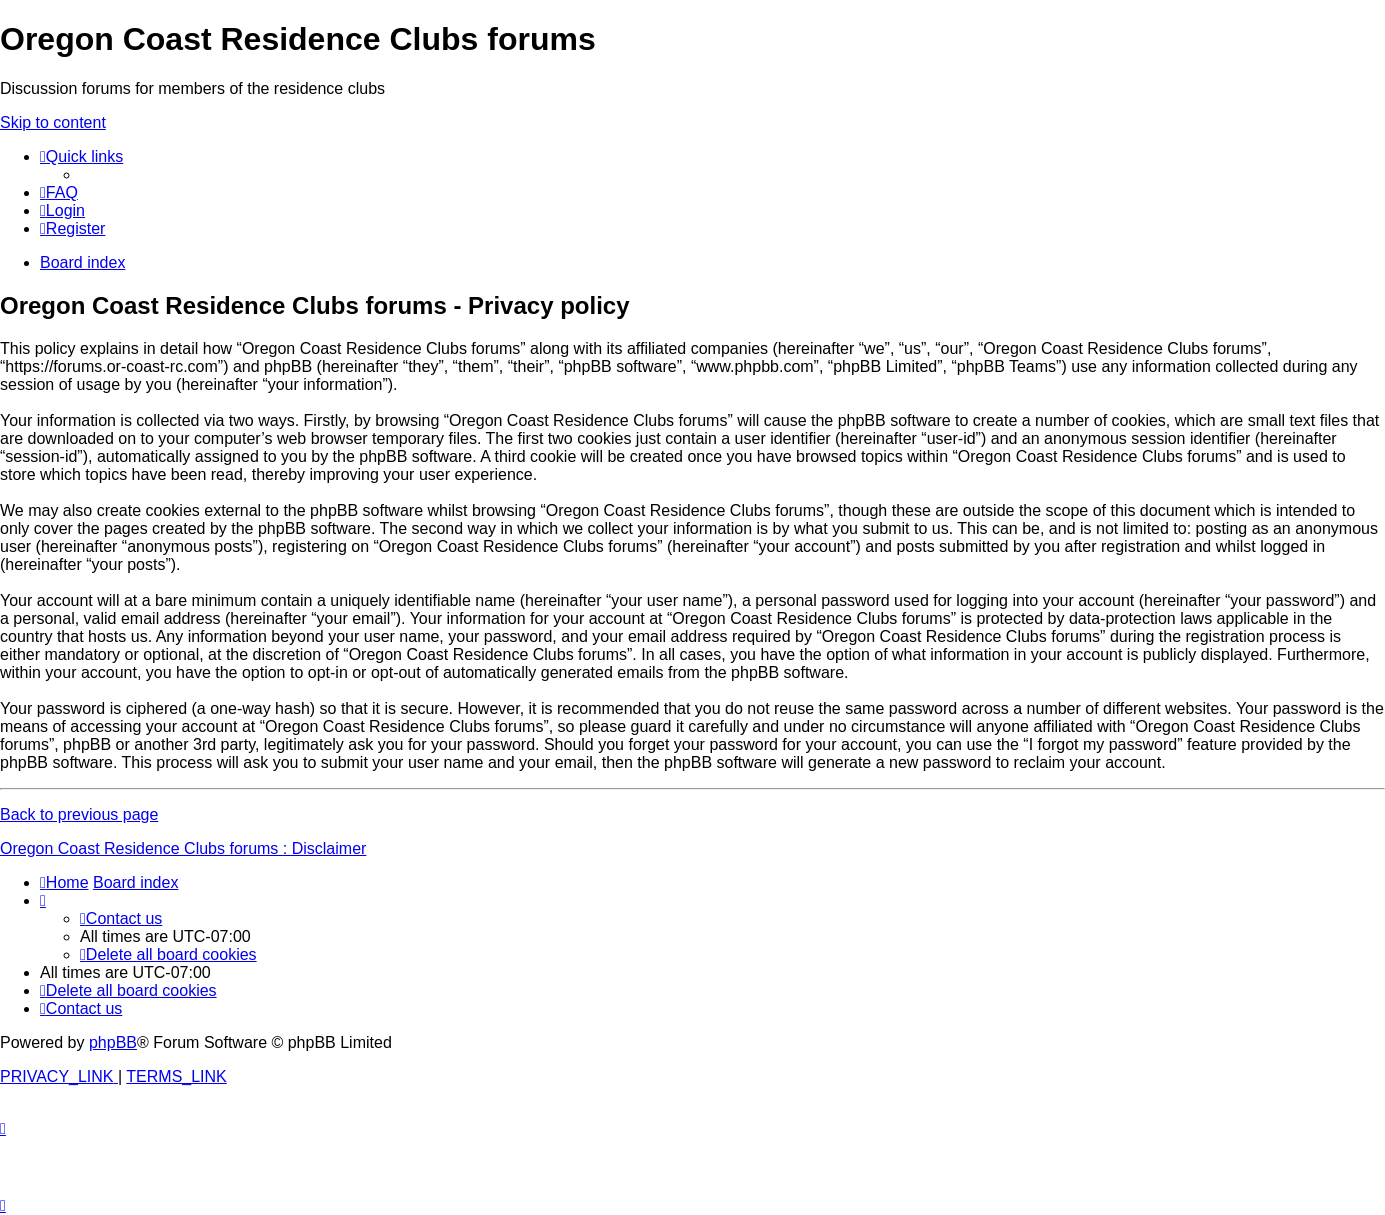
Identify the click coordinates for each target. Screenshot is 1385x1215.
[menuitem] (59, 192)
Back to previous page (79, 814)
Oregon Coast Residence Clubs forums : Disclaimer (183, 848)
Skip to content (53, 122)
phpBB (113, 1042)
